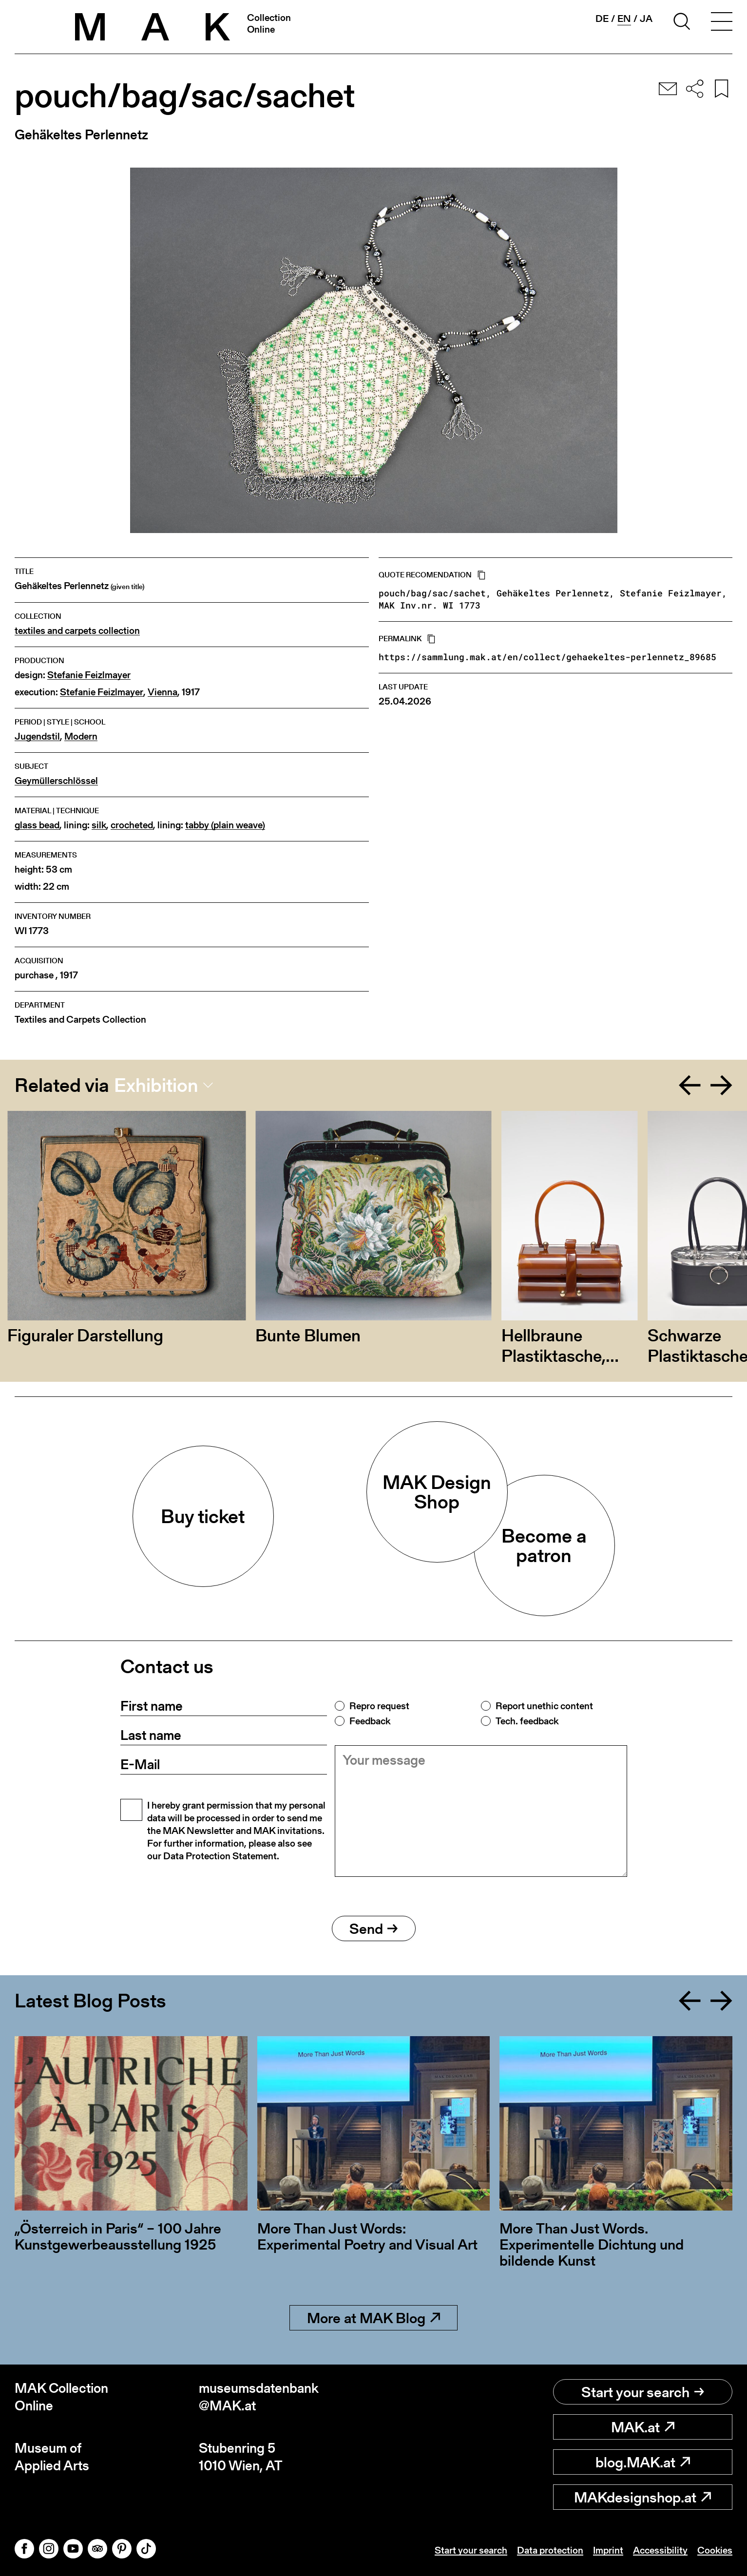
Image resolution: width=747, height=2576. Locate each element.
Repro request (379, 1706)
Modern (80, 736)
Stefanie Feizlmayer (89, 675)
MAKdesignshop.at (642, 2497)
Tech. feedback (527, 1721)
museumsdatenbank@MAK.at (259, 2397)
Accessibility (660, 2550)
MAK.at (642, 2427)
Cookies (714, 2550)
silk (99, 825)
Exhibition (156, 1085)
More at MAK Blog (373, 2318)
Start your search (642, 2392)
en (624, 18)
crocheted (132, 825)
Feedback (369, 1721)
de (602, 18)
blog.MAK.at (642, 2462)
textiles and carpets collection (77, 631)
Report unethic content (544, 1706)
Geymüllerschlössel (56, 781)
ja (646, 18)
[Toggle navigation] (721, 23)
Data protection (550, 2550)
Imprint (608, 2550)
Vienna (162, 692)
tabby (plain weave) (225, 825)
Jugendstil (37, 736)
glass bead (37, 825)
